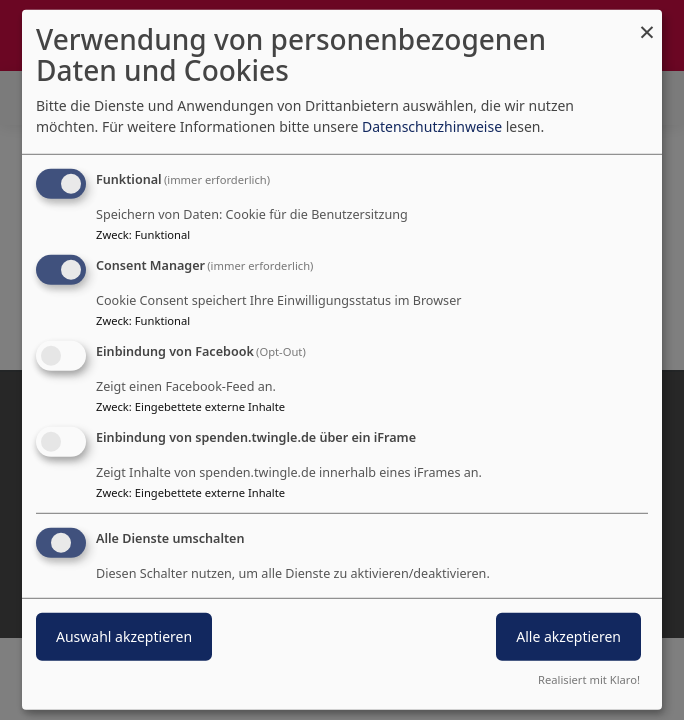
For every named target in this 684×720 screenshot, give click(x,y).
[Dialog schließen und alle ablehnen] (647, 22)
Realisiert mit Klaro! (589, 679)
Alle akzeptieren (568, 635)
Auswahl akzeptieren (124, 635)
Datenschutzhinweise (432, 126)
